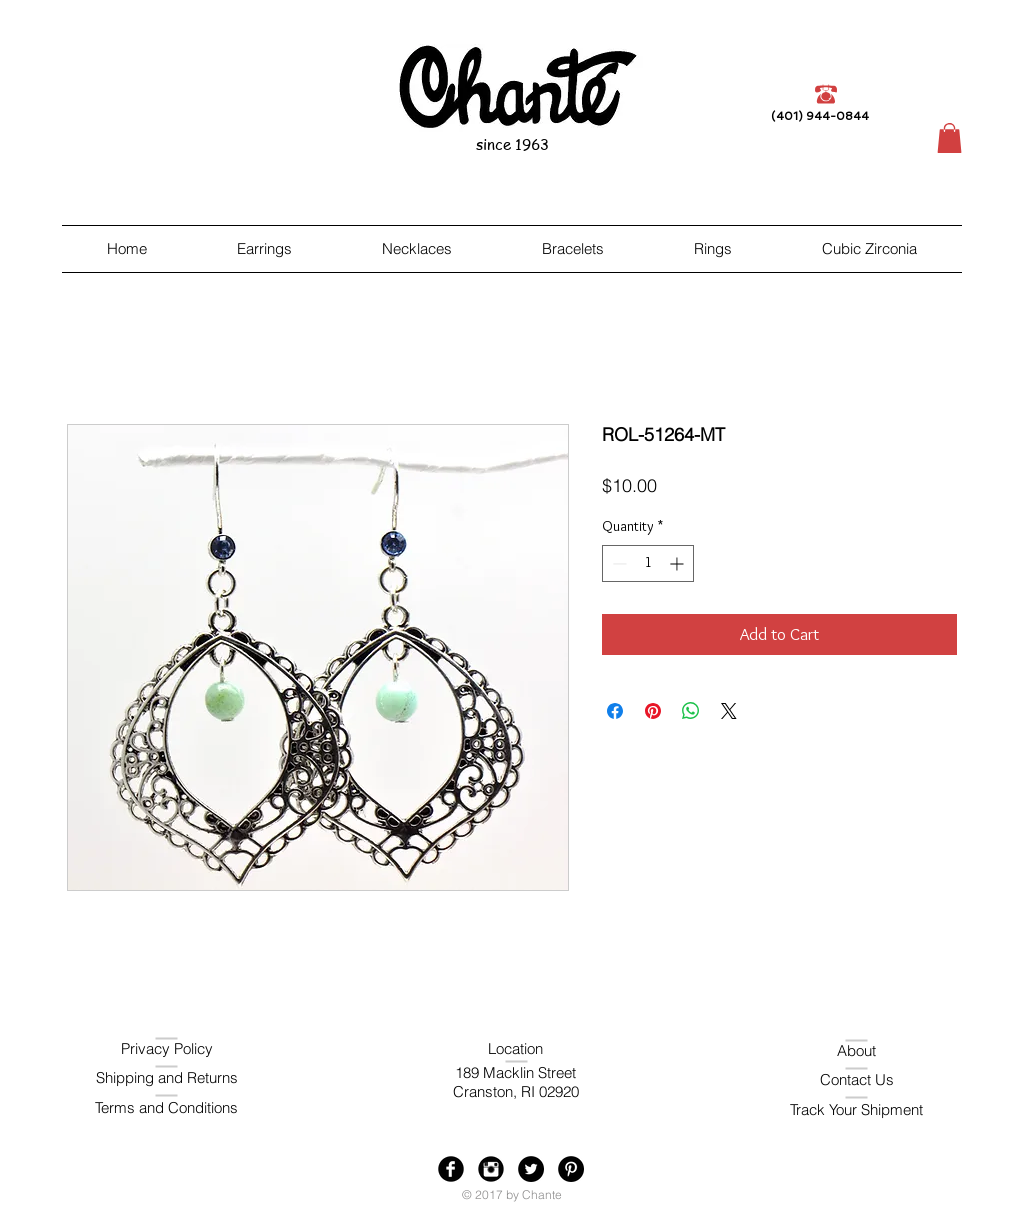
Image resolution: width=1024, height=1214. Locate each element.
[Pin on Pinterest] (653, 711)
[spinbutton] (648, 563)
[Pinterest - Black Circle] (571, 1169)
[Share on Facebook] (615, 711)
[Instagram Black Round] (491, 1169)
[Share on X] (729, 711)
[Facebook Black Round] (451, 1169)
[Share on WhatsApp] (691, 711)
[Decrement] (617, 563)
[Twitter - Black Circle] (531, 1169)
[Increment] (678, 563)
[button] (949, 138)
